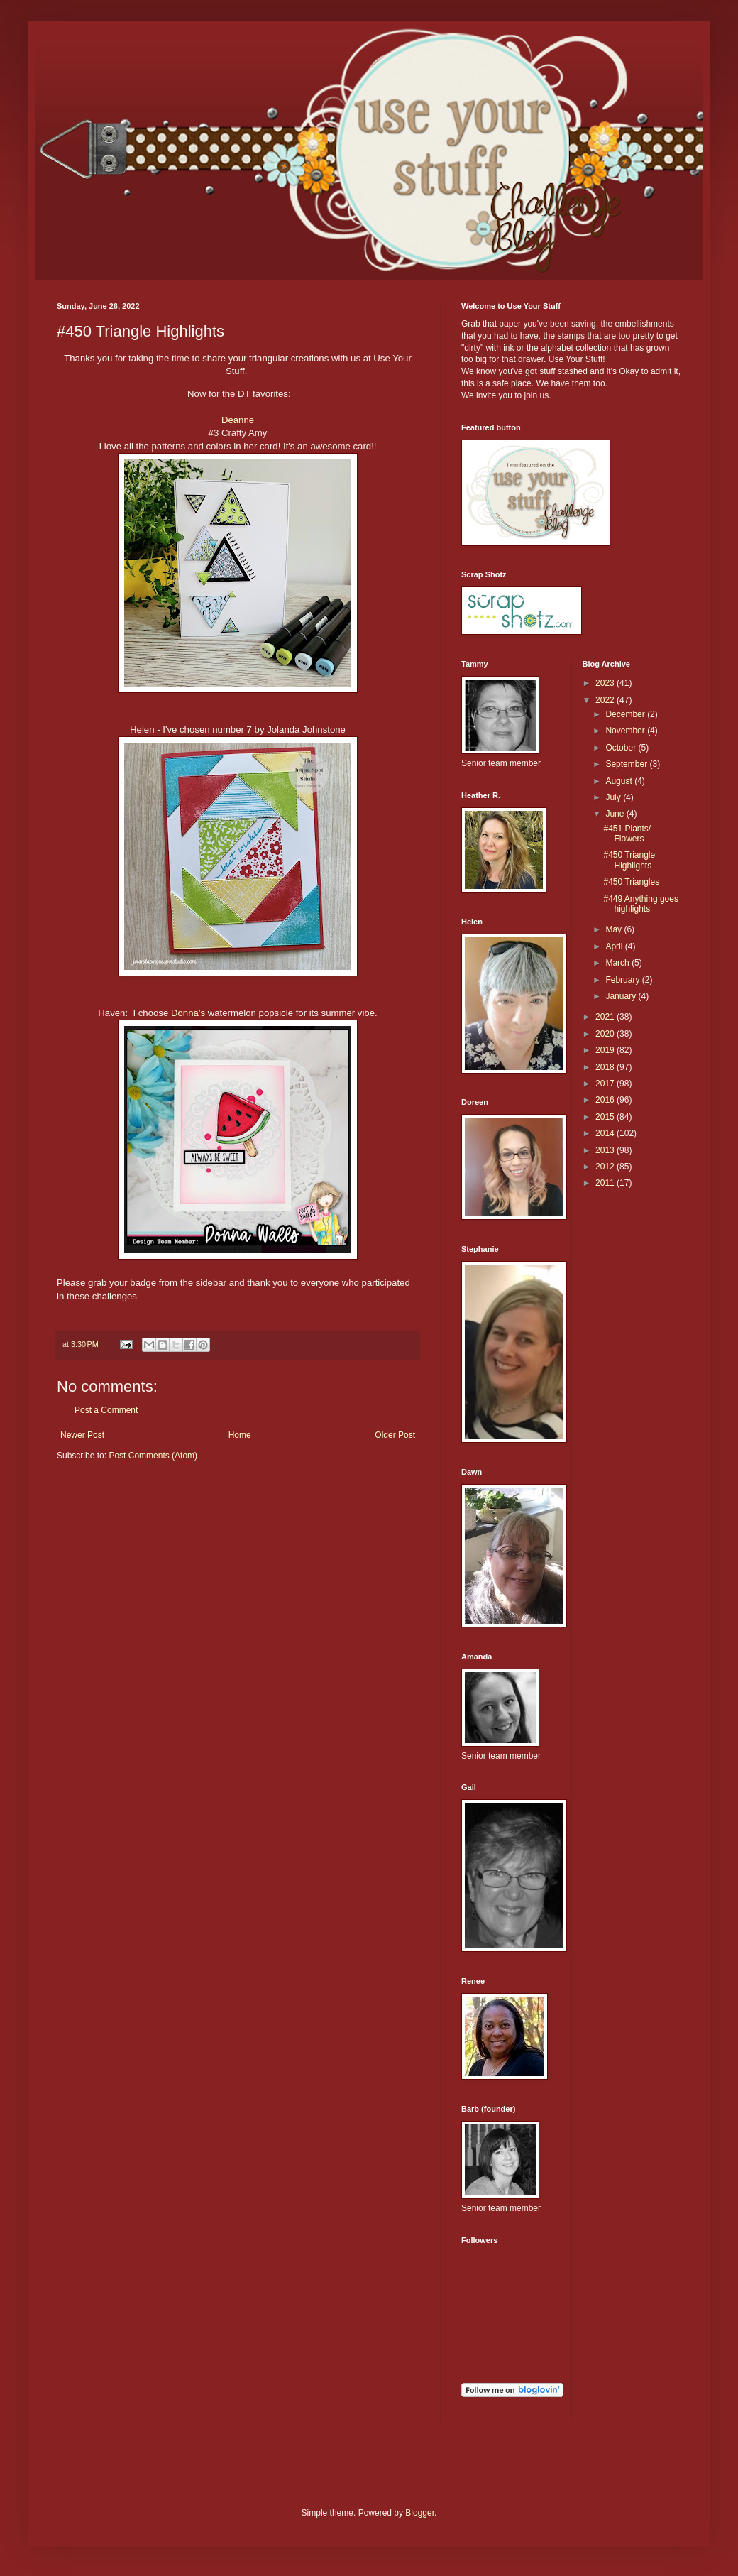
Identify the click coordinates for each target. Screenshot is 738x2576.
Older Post (395, 1435)
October (621, 748)
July (614, 797)
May (614, 929)
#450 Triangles (631, 882)
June (615, 814)
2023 (606, 683)
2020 (606, 1034)
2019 (606, 1050)
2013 (606, 1150)
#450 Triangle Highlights (629, 860)
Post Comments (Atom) (153, 1456)
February (623, 980)
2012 (606, 1167)
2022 (606, 700)
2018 (606, 1067)
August (619, 781)
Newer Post (82, 1435)
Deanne (237, 420)
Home (239, 1435)
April (614, 946)
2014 (606, 1133)
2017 (606, 1083)
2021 (606, 1017)
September (627, 764)
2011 (606, 1183)
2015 (606, 1117)
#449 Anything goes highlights (640, 904)
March (618, 963)
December (626, 714)
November (626, 731)
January (621, 996)
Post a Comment (106, 1410)
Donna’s (188, 1013)
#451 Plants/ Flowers (627, 834)
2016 (606, 1100)
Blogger (419, 2513)
